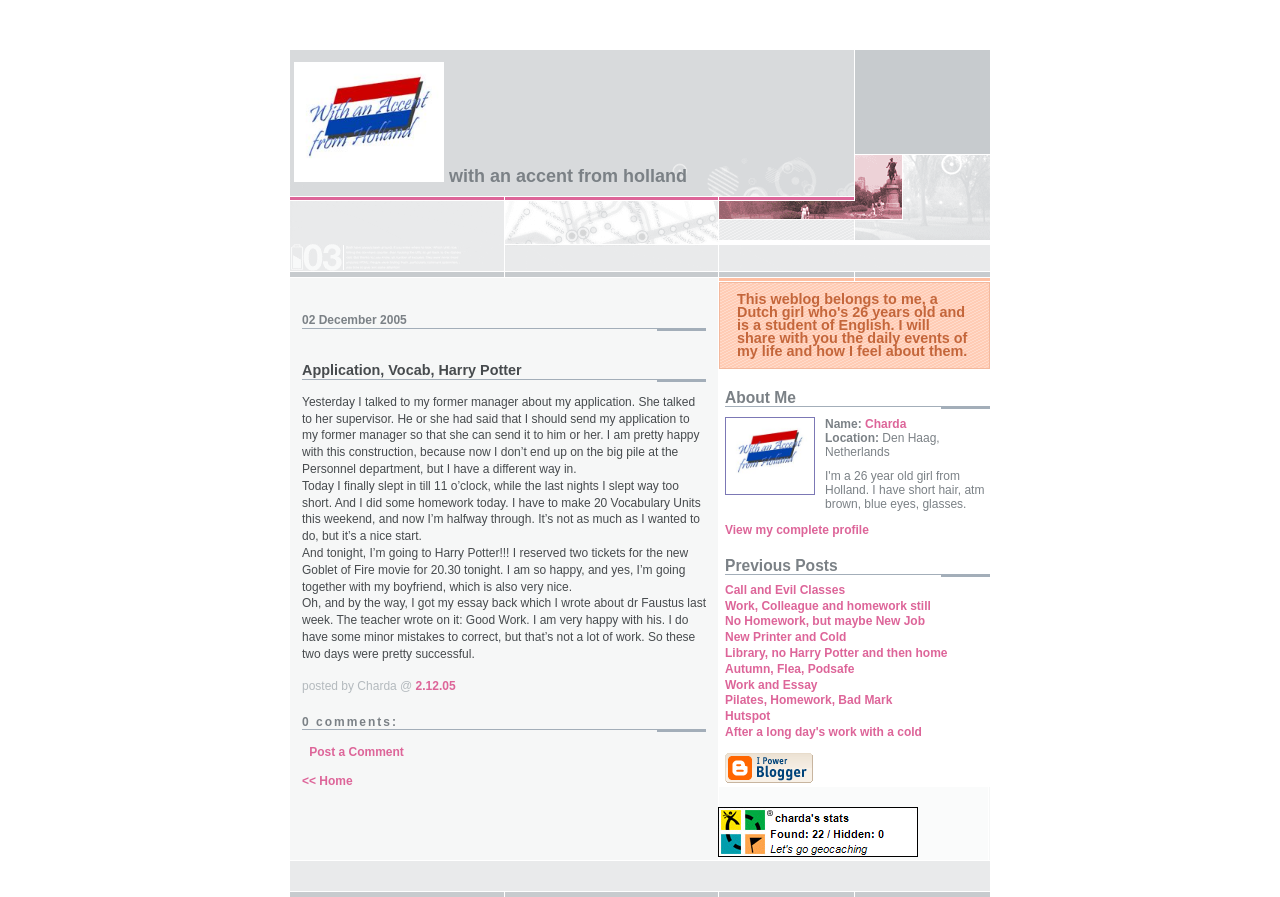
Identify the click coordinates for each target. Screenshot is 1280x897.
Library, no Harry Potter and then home (836, 653)
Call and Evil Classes (785, 590)
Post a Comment (356, 752)
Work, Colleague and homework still (828, 606)
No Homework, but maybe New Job (825, 621)
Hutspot (747, 716)
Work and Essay (771, 685)
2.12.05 (436, 686)
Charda (885, 424)
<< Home (327, 781)
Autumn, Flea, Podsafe (789, 669)
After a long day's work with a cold (823, 732)
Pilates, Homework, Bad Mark (808, 700)
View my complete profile (797, 530)
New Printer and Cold (785, 637)
